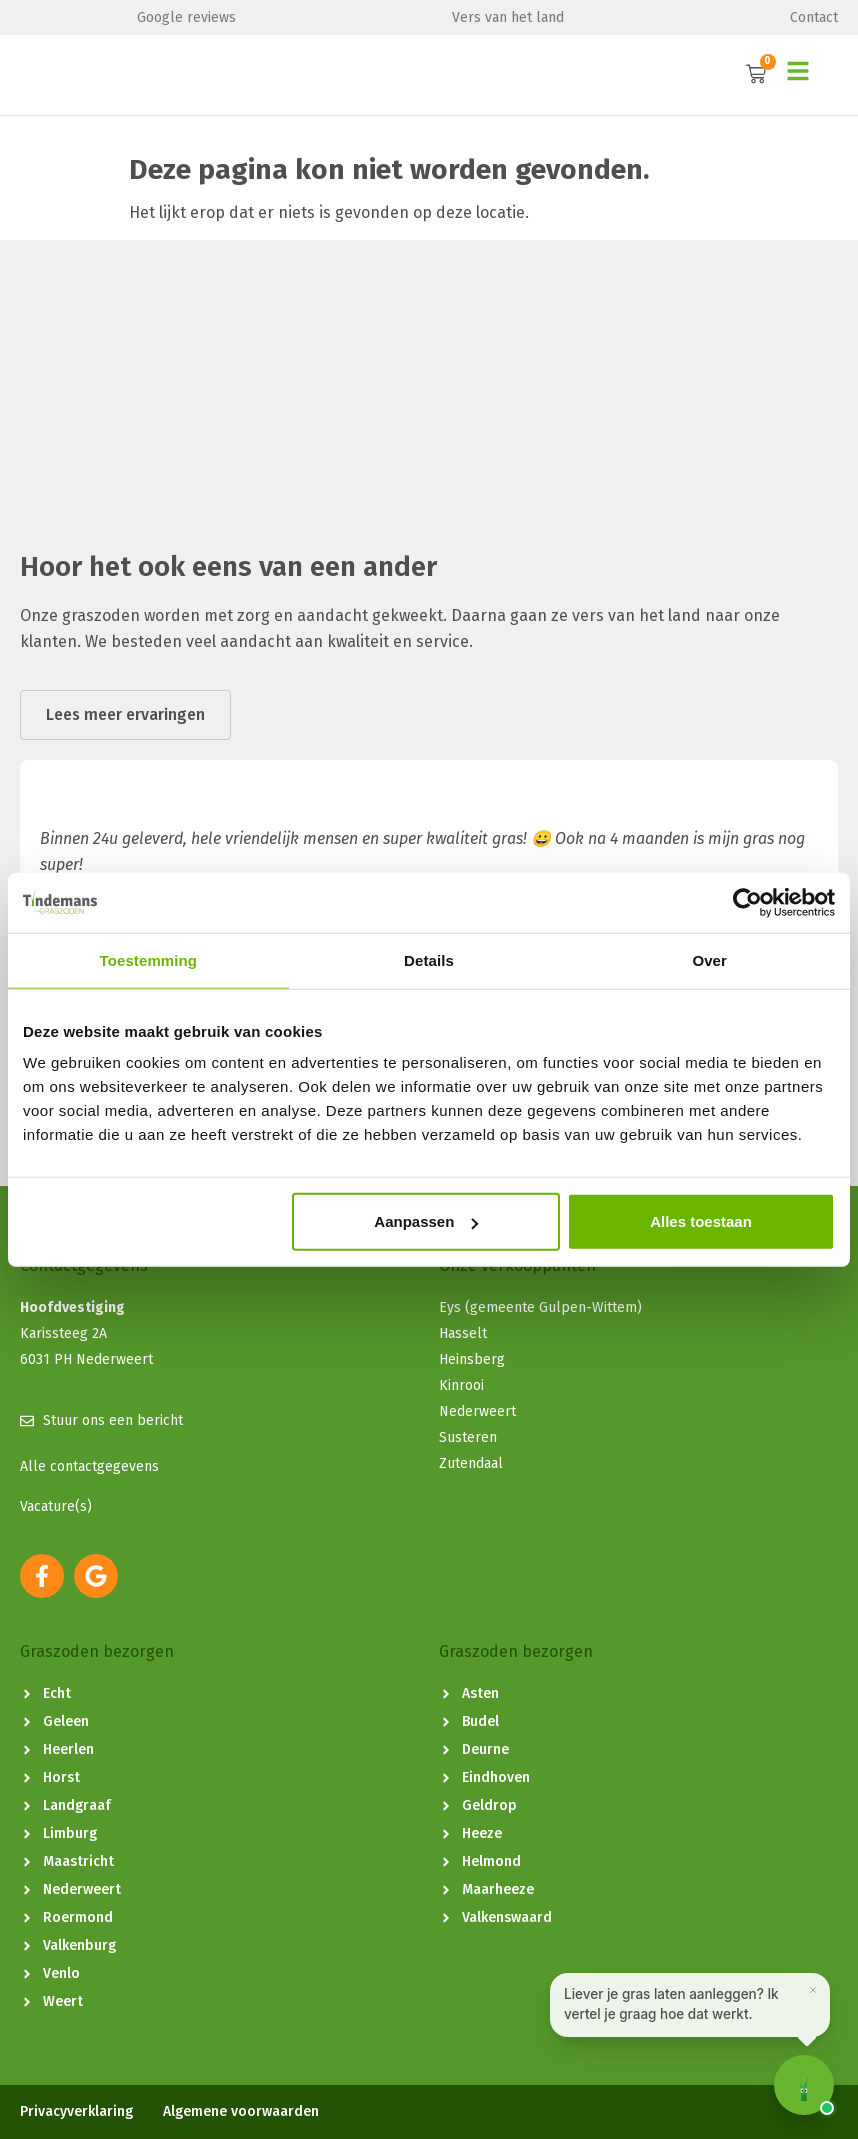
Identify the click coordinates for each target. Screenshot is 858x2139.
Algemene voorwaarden (241, 2112)
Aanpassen (426, 1221)
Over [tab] (709, 959)
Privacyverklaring (76, 2112)
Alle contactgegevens (89, 1466)
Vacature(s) (56, 1506)
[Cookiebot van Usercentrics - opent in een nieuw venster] (747, 902)
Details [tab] (429, 959)
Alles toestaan (701, 1221)
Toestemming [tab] (149, 959)
